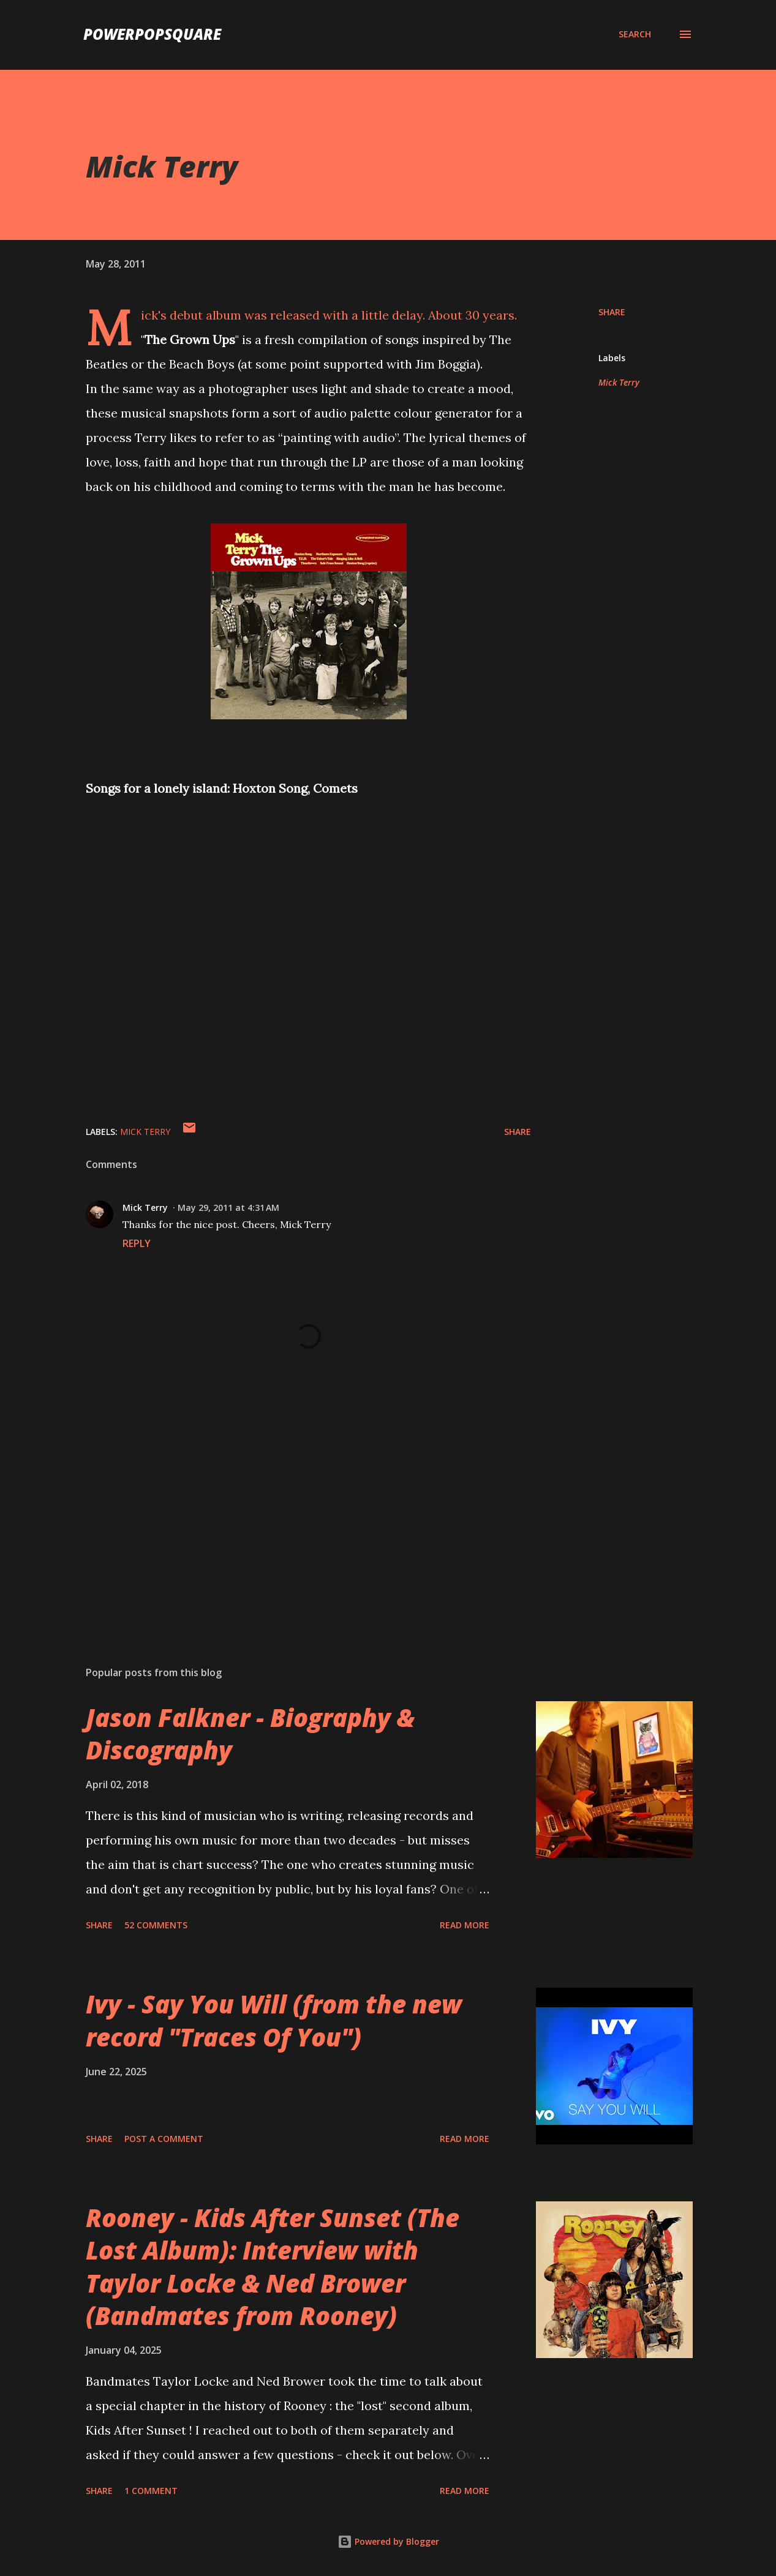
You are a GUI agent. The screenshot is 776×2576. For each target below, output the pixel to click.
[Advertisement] (293, 1513)
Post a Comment (163, 2138)
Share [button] (611, 312)
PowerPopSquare (152, 34)
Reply (136, 1243)
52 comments (155, 1925)
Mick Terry (618, 382)
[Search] (635, 34)
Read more (464, 1925)
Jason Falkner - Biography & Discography (250, 1734)
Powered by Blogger (388, 2541)
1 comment (151, 2490)
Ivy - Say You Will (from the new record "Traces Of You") (274, 2020)
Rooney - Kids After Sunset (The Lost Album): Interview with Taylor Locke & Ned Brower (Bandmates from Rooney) (272, 2266)
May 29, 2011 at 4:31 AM (228, 1207)
